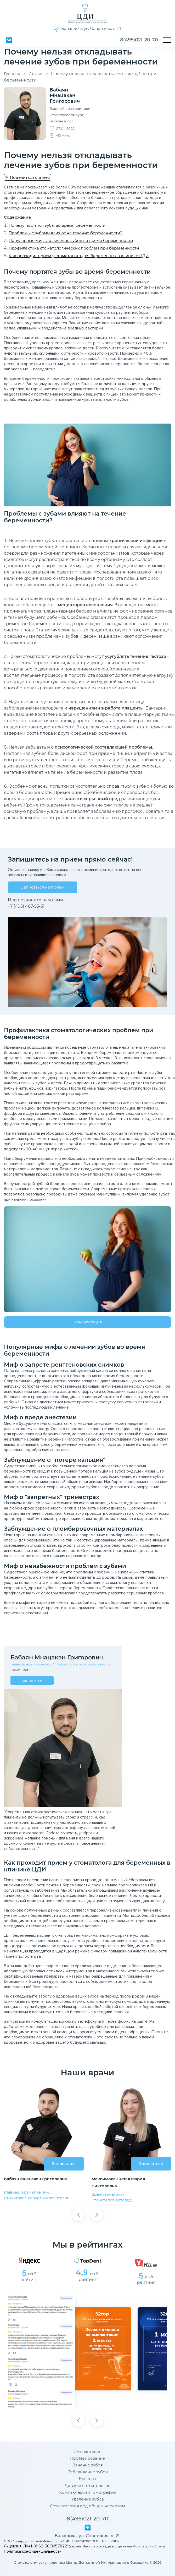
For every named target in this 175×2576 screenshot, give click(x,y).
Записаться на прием (42, 887)
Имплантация (87, 2451)
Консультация (88, 1321)
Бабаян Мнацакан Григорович (35, 2178)
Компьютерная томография (87, 2492)
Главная (12, 73)
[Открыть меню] (167, 40)
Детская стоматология (87, 2485)
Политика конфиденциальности (32, 2551)
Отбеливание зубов (87, 2472)
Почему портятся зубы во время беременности (57, 225)
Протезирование (87, 2458)
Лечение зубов (87, 2465)
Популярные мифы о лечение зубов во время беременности (71, 240)
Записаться (32, 1681)
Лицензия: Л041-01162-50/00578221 (36, 2546)
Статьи (35, 73)
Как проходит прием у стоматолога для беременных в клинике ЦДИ (79, 255)
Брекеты (87, 2479)
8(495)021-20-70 (139, 40)
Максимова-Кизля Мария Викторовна (118, 2182)
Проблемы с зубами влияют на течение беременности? (65, 232)
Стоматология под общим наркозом (87, 2506)
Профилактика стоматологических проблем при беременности (74, 248)
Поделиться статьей (30, 177)
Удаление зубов (87, 2499)
